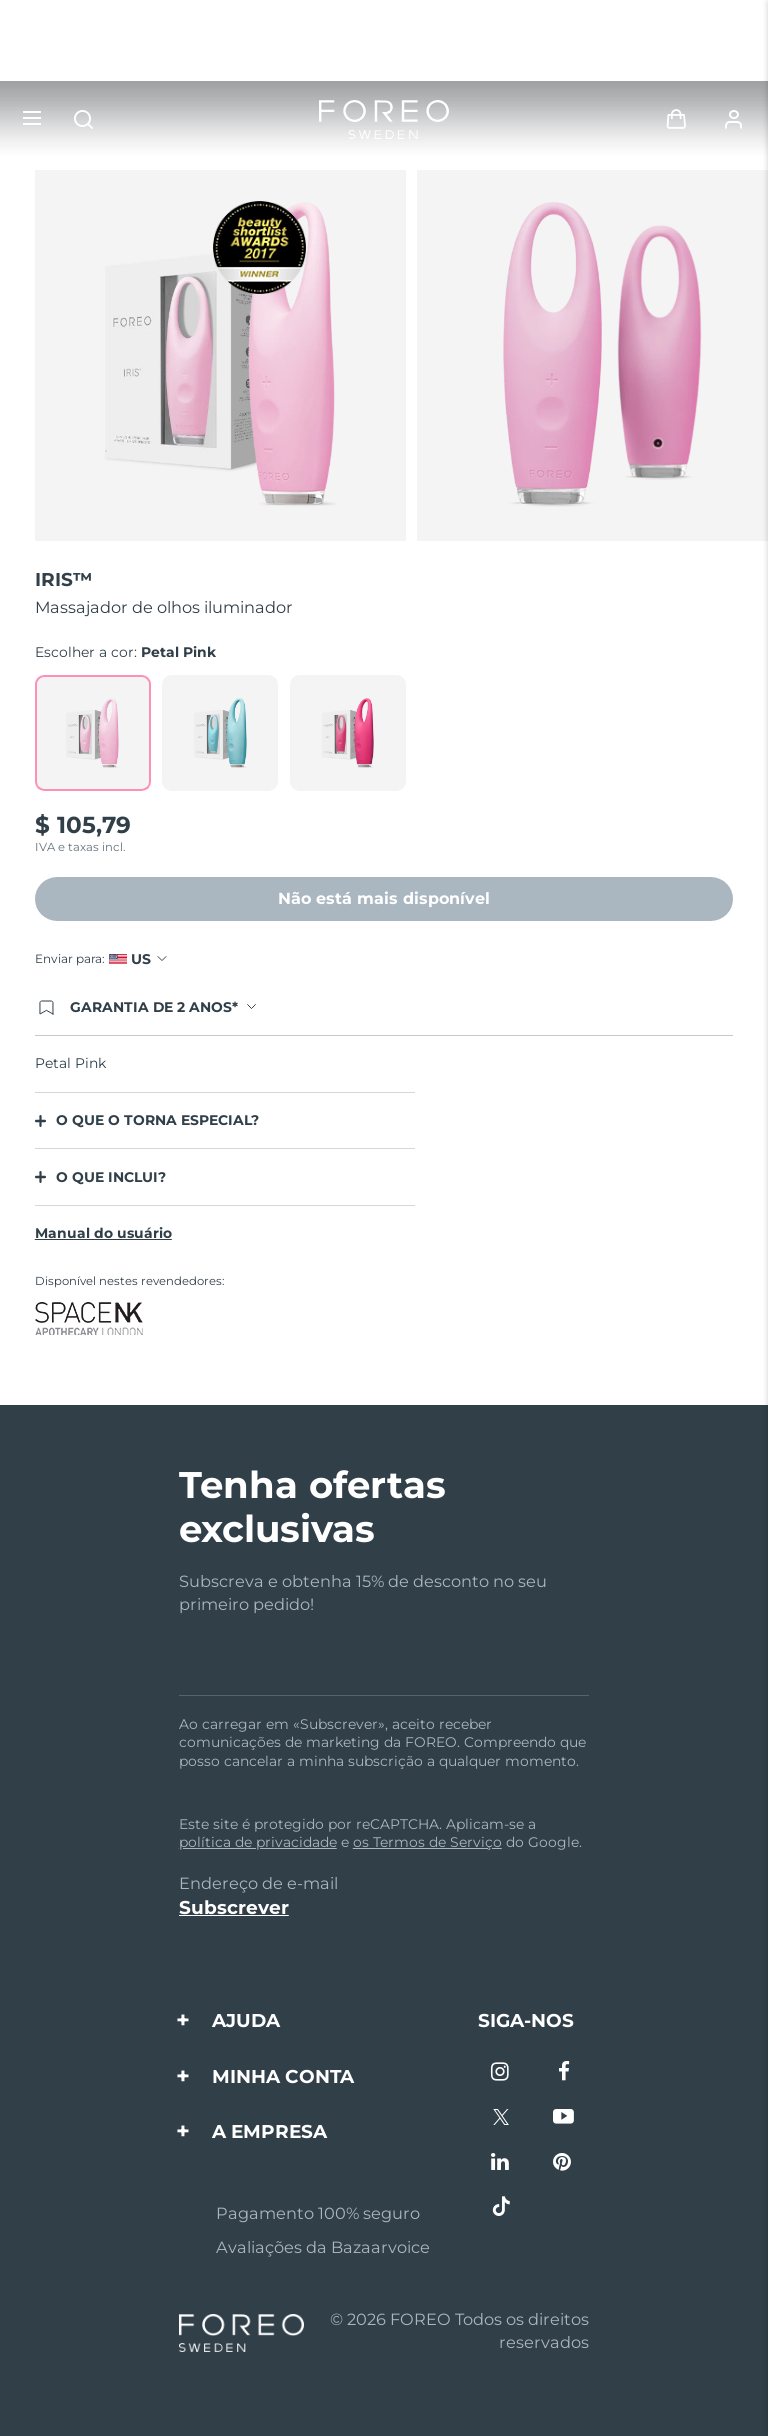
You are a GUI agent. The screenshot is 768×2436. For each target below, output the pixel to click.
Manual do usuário (103, 1233)
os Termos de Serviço (427, 1842)
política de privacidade (258, 1842)
